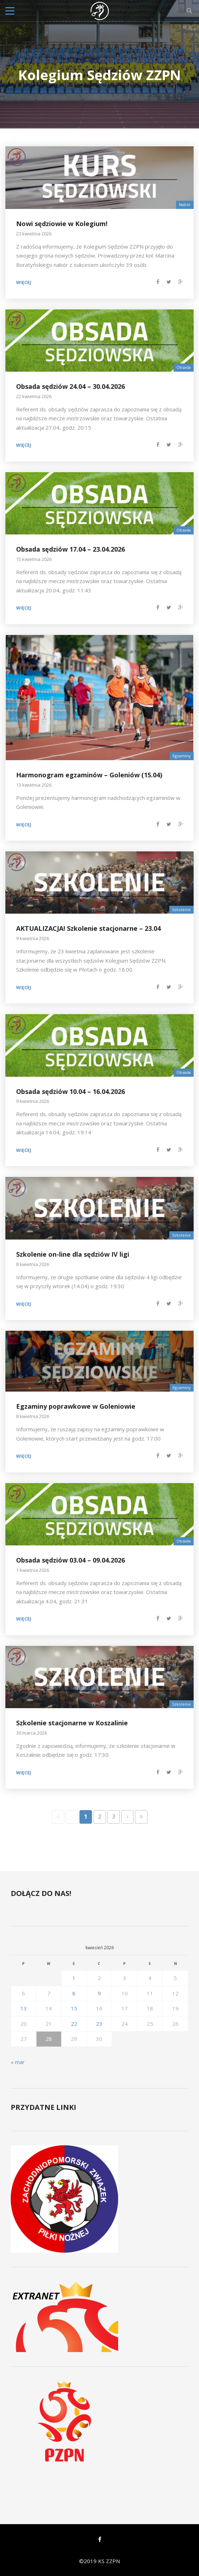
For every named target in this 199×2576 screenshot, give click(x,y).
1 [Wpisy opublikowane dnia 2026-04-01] (74, 1977)
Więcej (23, 282)
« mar (18, 2062)
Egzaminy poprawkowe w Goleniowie (75, 1406)
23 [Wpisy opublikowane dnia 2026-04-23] (99, 2023)
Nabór (185, 204)
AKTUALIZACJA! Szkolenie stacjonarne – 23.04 (88, 928)
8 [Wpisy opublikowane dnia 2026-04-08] (74, 1993)
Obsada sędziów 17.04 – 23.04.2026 (70, 549)
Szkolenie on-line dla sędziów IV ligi (72, 1254)
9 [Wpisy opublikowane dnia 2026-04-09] (99, 1993)
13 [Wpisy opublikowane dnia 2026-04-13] (23, 2008)
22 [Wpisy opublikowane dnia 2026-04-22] (74, 2023)
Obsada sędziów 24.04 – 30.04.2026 (70, 386)
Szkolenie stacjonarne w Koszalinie (72, 1723)
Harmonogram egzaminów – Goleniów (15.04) (89, 775)
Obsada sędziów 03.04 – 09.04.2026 (70, 1560)
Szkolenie (181, 909)
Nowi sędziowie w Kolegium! (61, 223)
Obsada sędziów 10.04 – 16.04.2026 (70, 1091)
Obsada (183, 367)
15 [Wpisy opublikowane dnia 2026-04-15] (74, 2008)
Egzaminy (182, 755)
